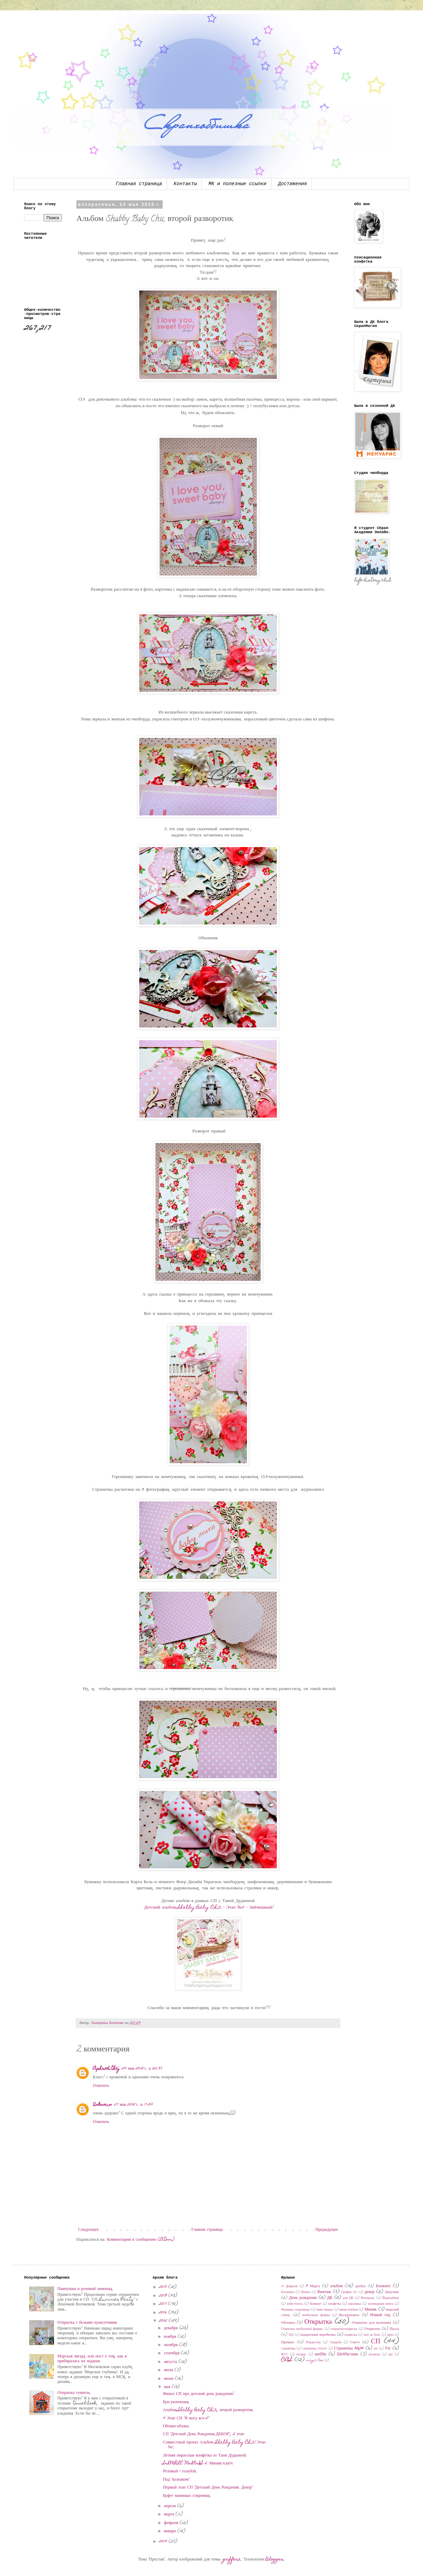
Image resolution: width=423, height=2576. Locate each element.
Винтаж (324, 2292)
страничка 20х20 (314, 2348)
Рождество (313, 2342)
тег (375, 2348)
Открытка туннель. (74, 2392)
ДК (330, 2297)
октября (171, 2345)
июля (169, 2370)
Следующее (88, 2229)
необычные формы (316, 2315)
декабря (171, 2328)
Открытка (318, 2322)
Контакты (185, 184)
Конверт (315, 2304)
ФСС (284, 2354)
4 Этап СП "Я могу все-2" (186, 2418)
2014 (164, 2541)
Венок (305, 2292)
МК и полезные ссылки (237, 184)
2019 (163, 2287)
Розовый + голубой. (180, 2471)
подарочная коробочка (318, 2335)
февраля (172, 2523)
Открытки (372, 2329)
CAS (287, 2360)
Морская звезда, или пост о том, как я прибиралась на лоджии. (92, 2359)
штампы (374, 2354)
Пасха (394, 2329)
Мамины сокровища (295, 2309)
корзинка (354, 2304)
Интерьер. (368, 2298)
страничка (288, 2348)
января (170, 2531)
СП (375, 2342)
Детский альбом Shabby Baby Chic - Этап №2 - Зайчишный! (209, 1907)
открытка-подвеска (344, 2329)
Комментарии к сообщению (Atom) (140, 2239)
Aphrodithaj (106, 2068)
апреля (170, 2506)
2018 (163, 2295)
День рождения (302, 2297)
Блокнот (383, 2286)
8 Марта (313, 2286)
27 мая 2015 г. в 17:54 (133, 2104)
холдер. (301, 2354)
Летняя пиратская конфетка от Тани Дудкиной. (205, 2455)
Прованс (287, 2342)
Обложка (288, 2323)
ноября (170, 2336)
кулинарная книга (380, 2304)
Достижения (292, 184)
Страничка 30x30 (349, 2348)
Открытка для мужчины (371, 2323)
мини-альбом (348, 2309)
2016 (163, 2312)
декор (370, 2292)
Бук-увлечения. (176, 2402)
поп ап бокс (372, 2335)
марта (169, 2514)
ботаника (287, 2292)
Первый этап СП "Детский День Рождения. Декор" (208, 2487)
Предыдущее (326, 2229)
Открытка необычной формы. (302, 2329)
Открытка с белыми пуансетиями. (87, 2322)
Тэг (388, 2348)
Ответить (101, 2085)
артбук (360, 2286)
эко (390, 2354)
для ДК (348, 2298)
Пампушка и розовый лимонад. (85, 2288)
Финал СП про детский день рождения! (199, 2393)
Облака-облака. (176, 2426)
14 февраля (289, 2286)
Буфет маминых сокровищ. (187, 2495)
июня (169, 2378)
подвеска (351, 2335)
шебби (320, 2354)
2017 (163, 2304)
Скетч (355, 2342)
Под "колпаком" (176, 2479)
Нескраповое (349, 2315)
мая (168, 2387)
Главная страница (139, 184)
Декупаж (392, 2292)
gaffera (232, 2559)
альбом (336, 2286)
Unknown (102, 2104)
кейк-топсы (295, 2304)
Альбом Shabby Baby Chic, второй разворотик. (208, 2410)
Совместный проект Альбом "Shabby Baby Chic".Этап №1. (214, 2445)
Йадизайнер (390, 2298)
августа (171, 2361)
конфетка (334, 2304)
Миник (371, 2309)
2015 (164, 2320)
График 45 (349, 2292)
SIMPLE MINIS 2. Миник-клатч (198, 2463)
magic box (314, 2360)
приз (390, 2335)
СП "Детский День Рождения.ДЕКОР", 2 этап (203, 2434)
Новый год (380, 2315)
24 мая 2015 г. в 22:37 (142, 2068)
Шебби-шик (347, 2354)
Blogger (274, 2559)
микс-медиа (324, 2309)
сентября (172, 2353)
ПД (291, 2335)
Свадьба (335, 2342)
